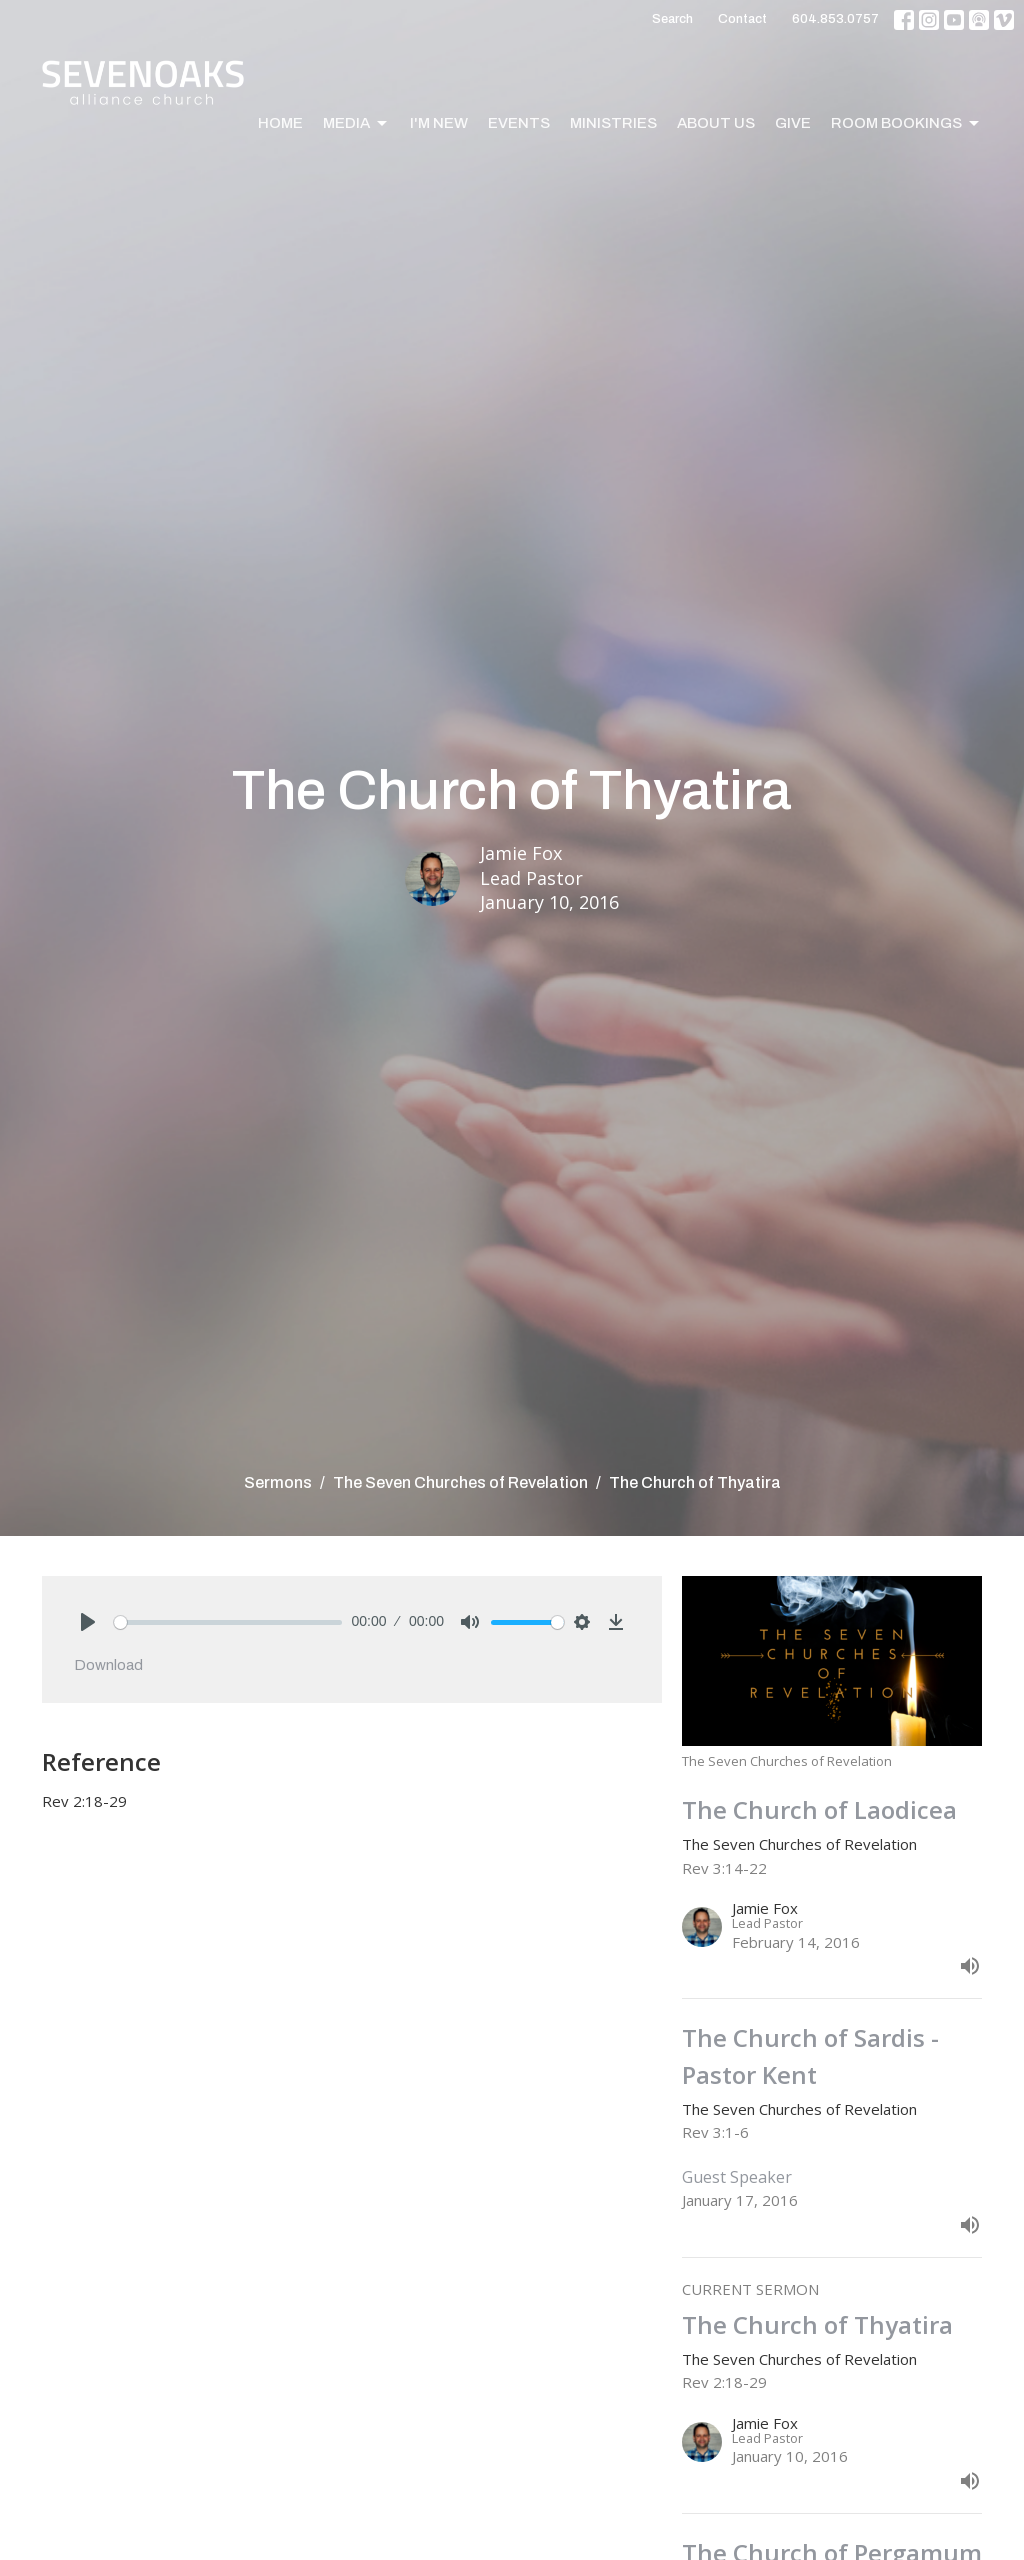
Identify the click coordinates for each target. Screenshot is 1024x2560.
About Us (716, 123)
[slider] (228, 1622)
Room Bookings (906, 124)
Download (108, 1665)
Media (356, 124)
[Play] (88, 1622)
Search (672, 19)
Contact (742, 19)
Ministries (613, 123)
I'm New (439, 123)
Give (793, 123)
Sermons (278, 1482)
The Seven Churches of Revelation (460, 1482)
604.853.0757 (835, 19)
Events (519, 123)
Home (280, 123)
